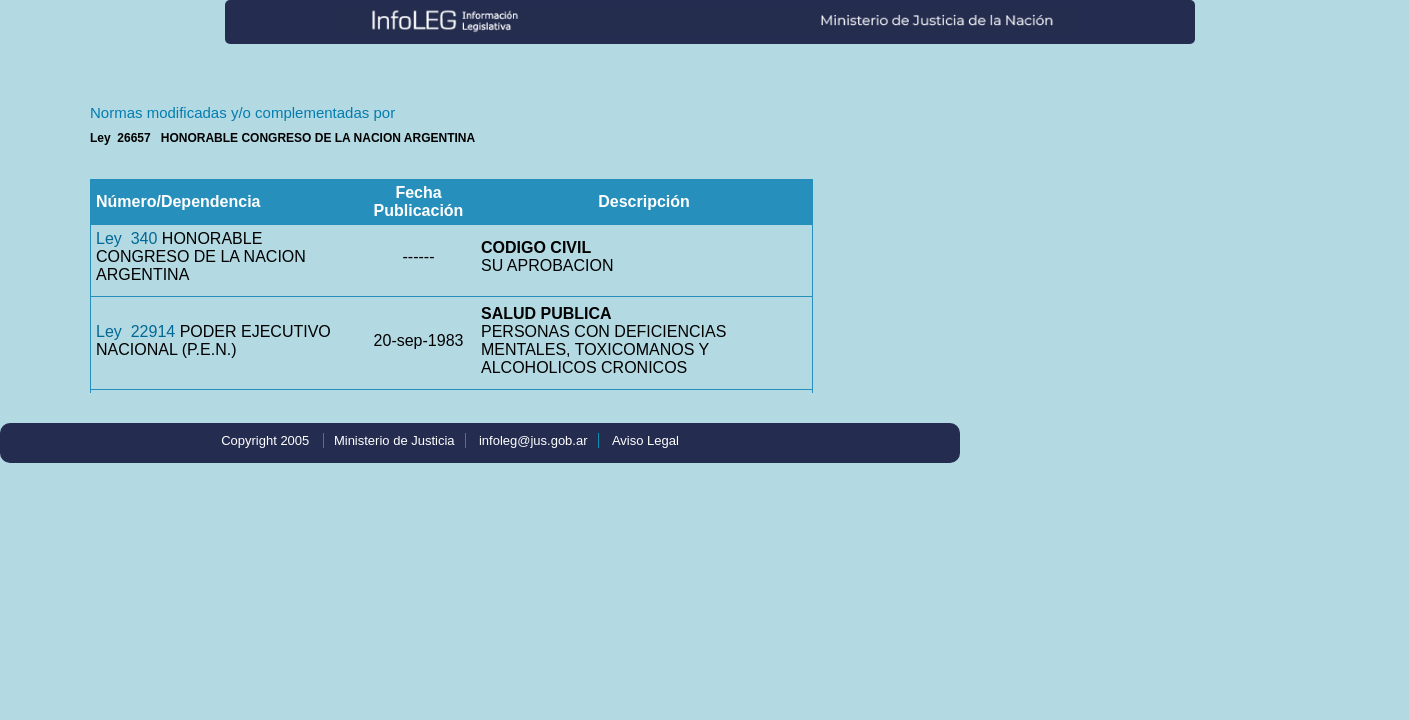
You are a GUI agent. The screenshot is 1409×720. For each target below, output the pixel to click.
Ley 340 (126, 238)
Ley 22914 (135, 331)
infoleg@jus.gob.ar (533, 440)
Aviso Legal (645, 440)
